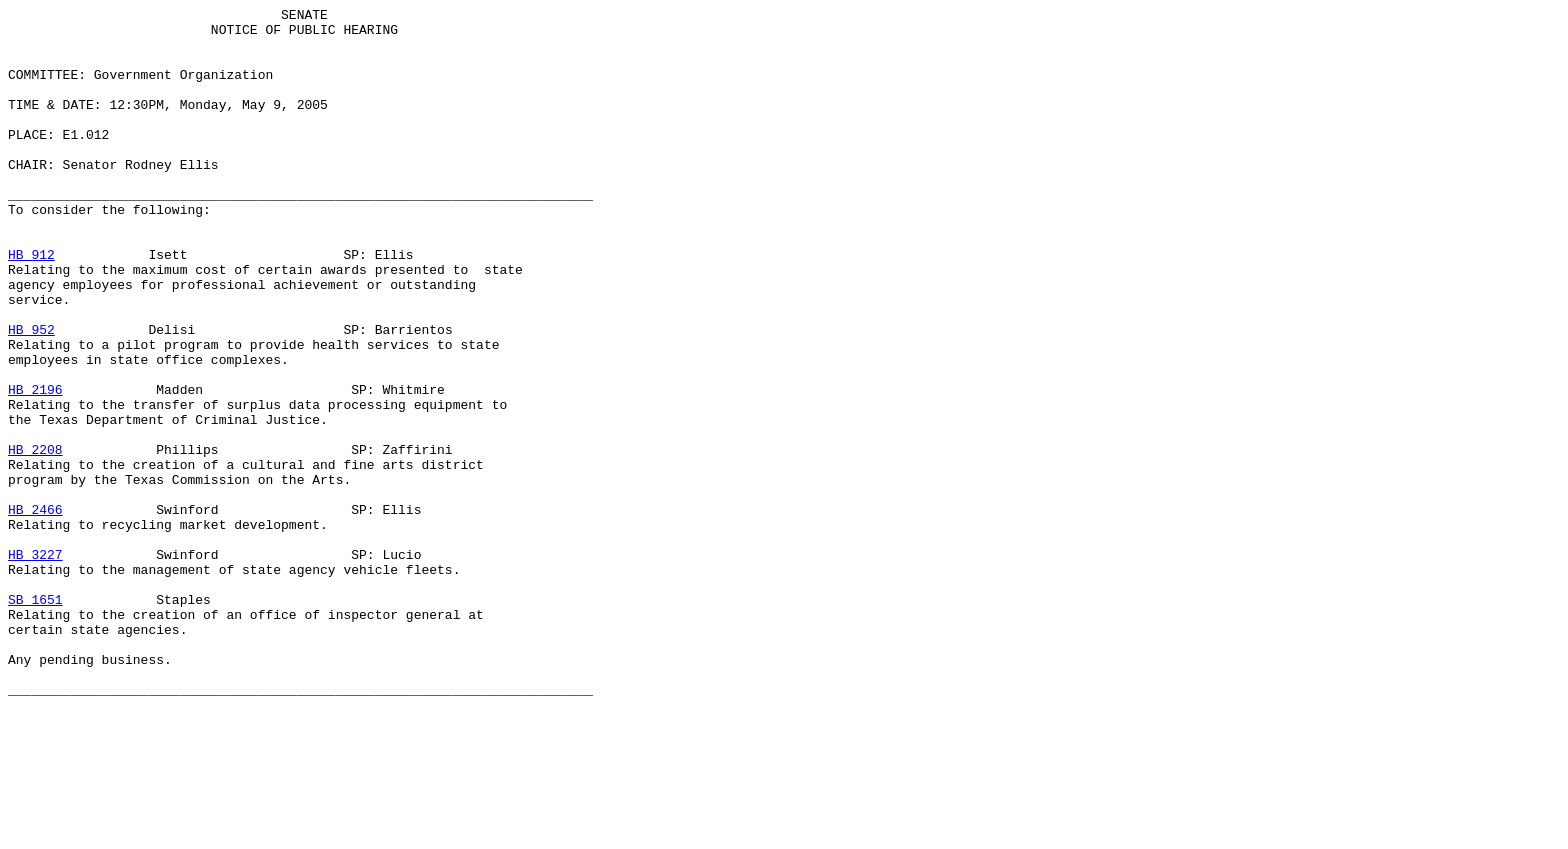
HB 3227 (35, 665)
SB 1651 (35, 719)
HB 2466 (35, 611)
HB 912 (31, 305)
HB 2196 (35, 467)
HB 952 (31, 395)
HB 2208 (35, 539)
